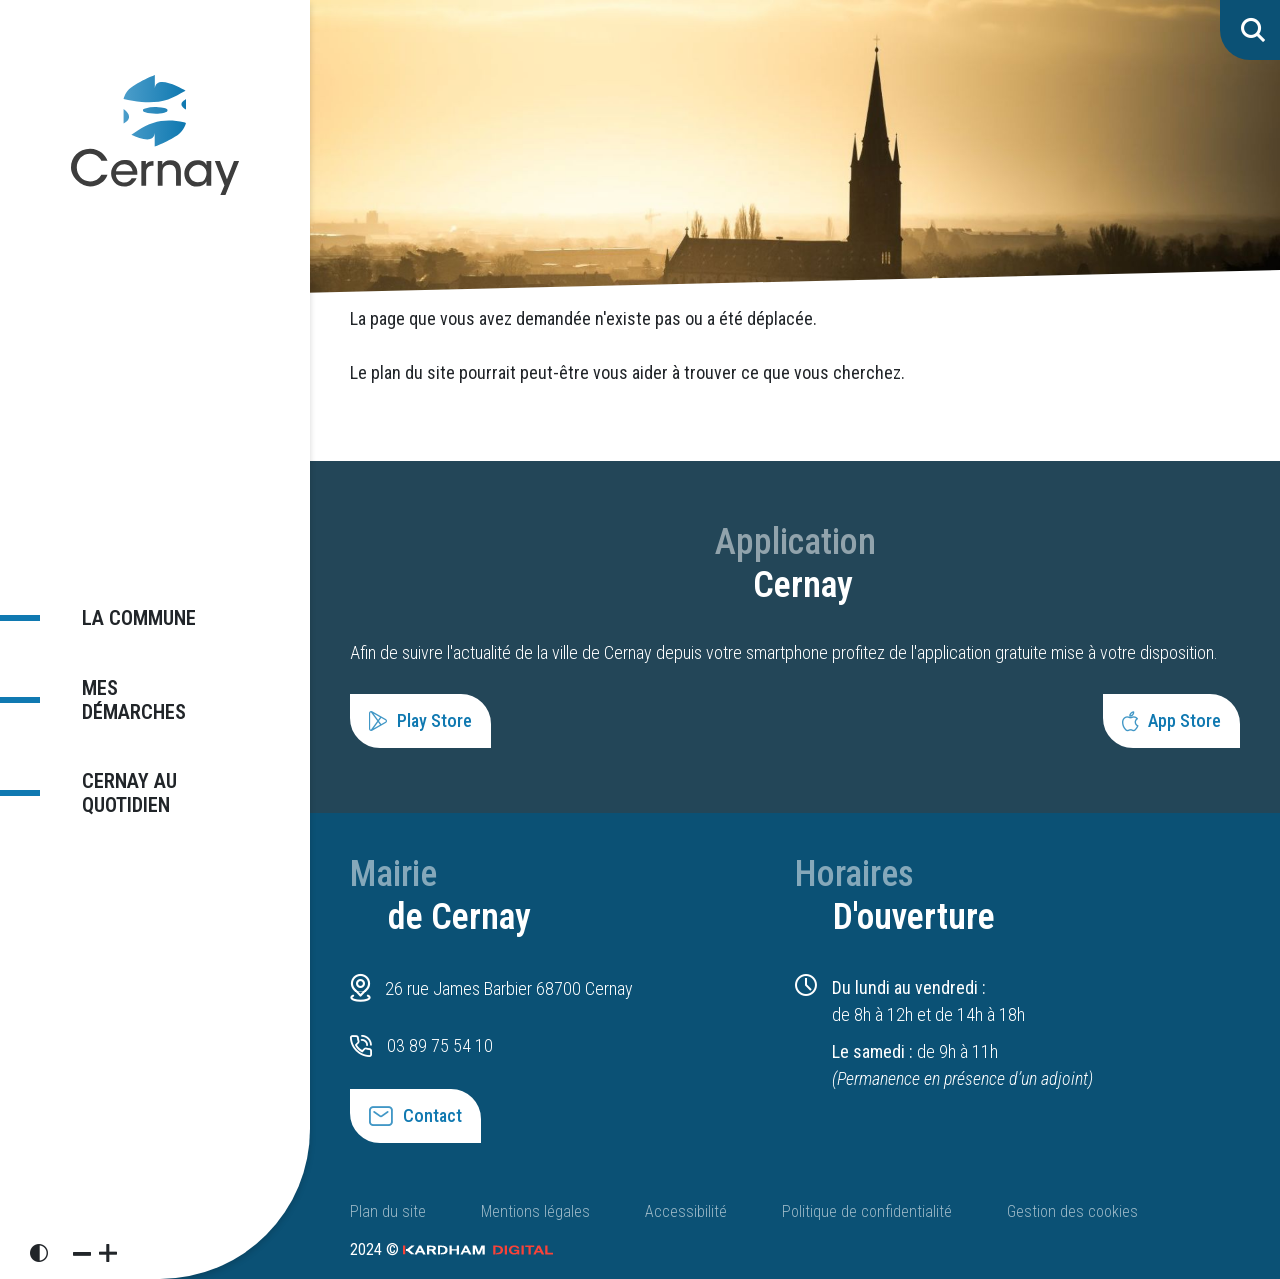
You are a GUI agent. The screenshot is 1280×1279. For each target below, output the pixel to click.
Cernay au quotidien (116, 782)
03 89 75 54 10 (440, 1045)
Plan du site (388, 1211)
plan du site (413, 372)
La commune (126, 626)
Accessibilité (686, 1211)
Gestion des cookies (1072, 1211)
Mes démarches (143, 698)
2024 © (451, 1249)
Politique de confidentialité (867, 1211)
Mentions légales (535, 1211)
